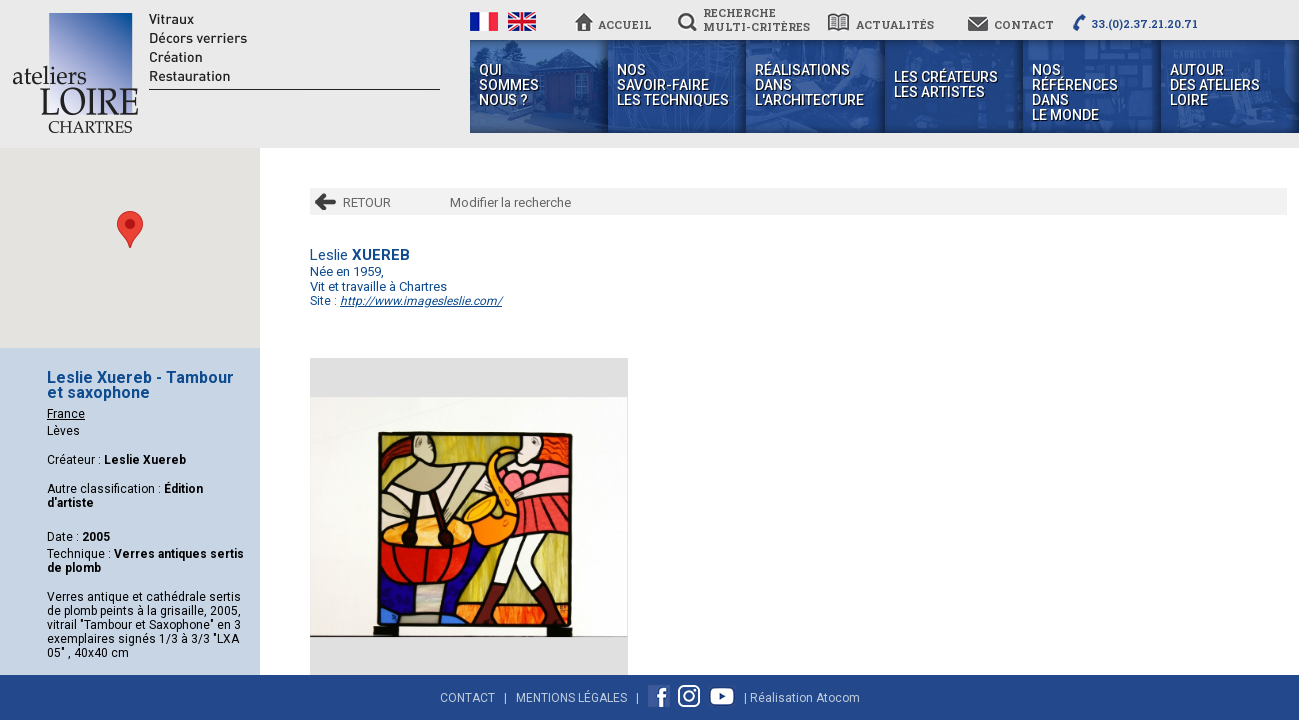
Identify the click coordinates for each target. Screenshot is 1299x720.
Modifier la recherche (510, 202)
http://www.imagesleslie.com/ (421, 301)
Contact (467, 698)
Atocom (838, 698)
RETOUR (367, 202)
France (66, 414)
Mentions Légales (571, 698)
